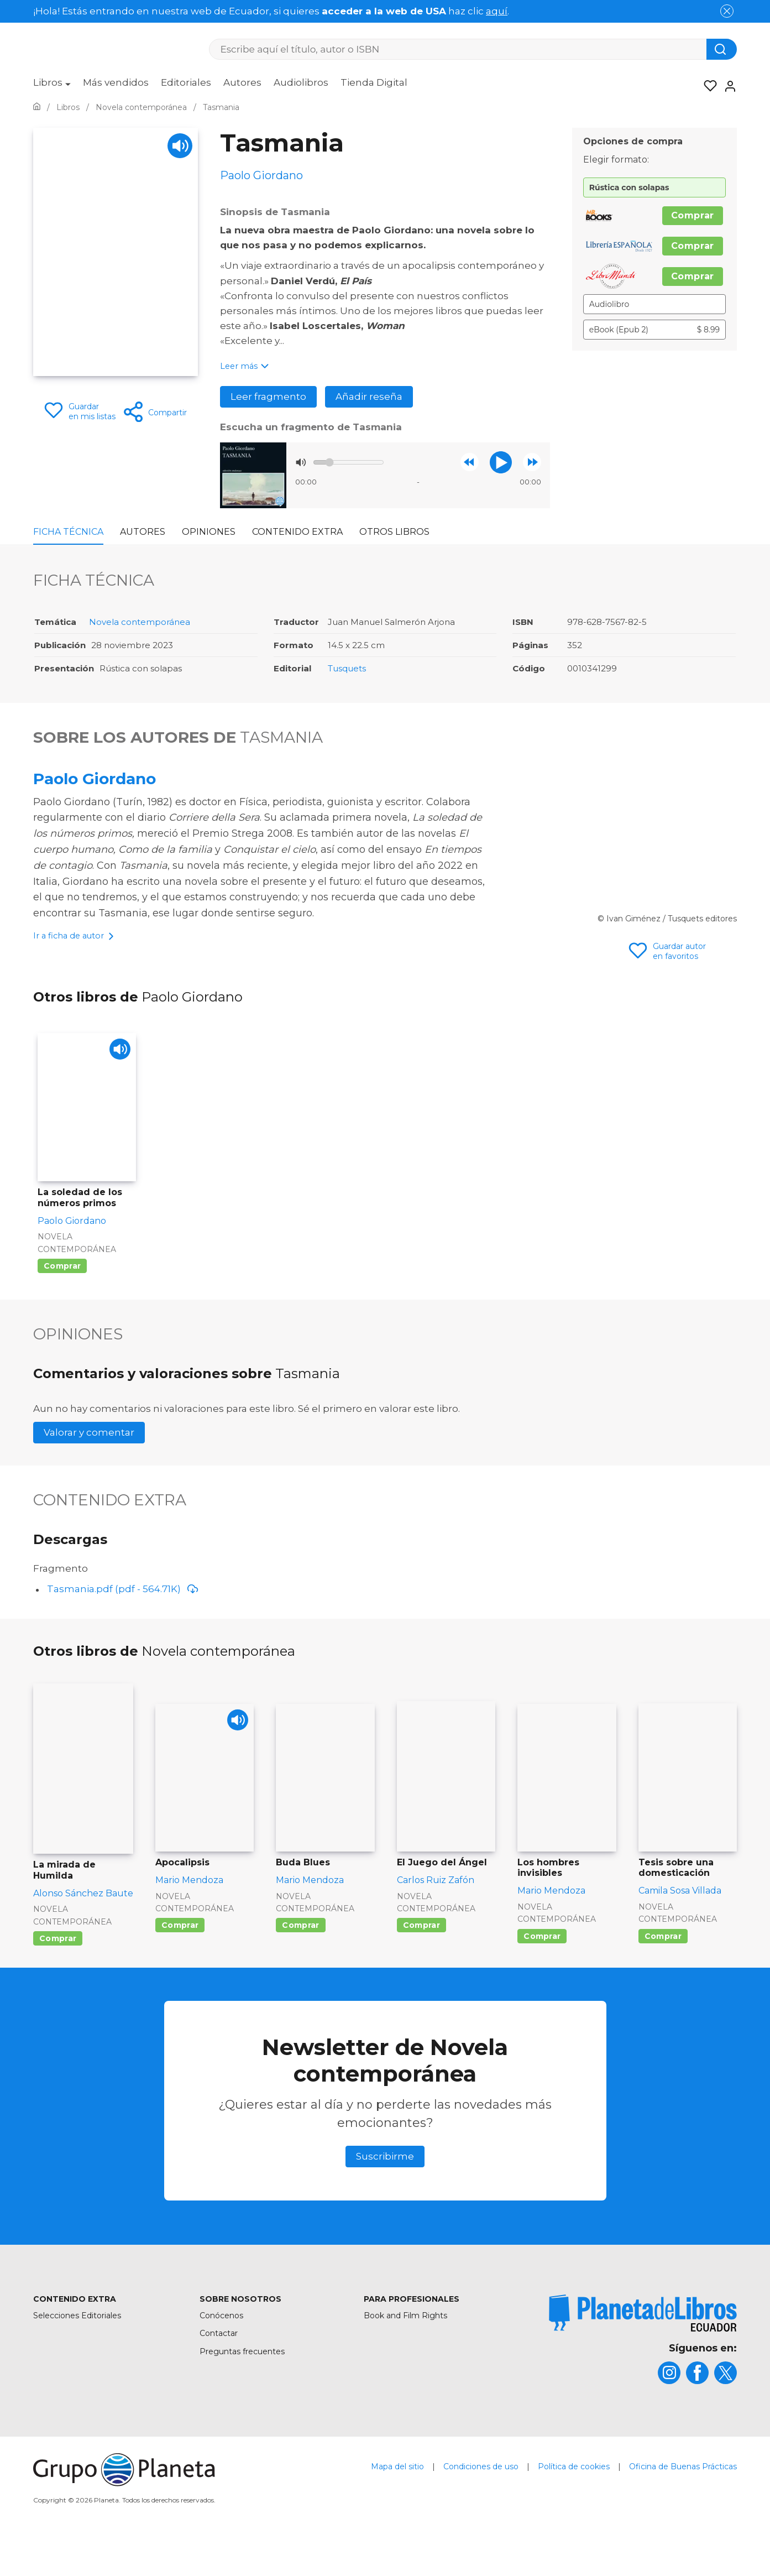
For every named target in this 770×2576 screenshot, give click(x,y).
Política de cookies (574, 2504)
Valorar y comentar (89, 1469)
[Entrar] (727, 86)
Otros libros (394, 531)
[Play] (179, 145)
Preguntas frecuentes (242, 2389)
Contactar (219, 2371)
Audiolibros (301, 82)
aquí (496, 11)
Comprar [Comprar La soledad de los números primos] (62, 1303)
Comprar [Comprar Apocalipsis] (179, 1963)
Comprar (692, 215)
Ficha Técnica (68, 531)
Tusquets (347, 668)
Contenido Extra (297, 531)
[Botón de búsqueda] (721, 49)
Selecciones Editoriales (77, 2353)
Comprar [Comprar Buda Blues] (300, 1963)
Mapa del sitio (397, 2504)
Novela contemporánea (139, 622)
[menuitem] (52, 86)
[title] (643, 2350)
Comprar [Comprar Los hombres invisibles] (542, 1974)
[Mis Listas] (707, 86)
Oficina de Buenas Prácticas (683, 2504)
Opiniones (208, 531)
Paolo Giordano (94, 778)
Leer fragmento (268, 396)
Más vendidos (116, 82)
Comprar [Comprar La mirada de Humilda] (57, 1976)
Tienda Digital (374, 82)
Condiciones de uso (480, 2504)
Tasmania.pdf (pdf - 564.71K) (122, 1626)
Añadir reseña (369, 396)
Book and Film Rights (405, 2353)
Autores (242, 82)
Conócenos (221, 2353)
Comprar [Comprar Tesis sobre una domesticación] (663, 1974)
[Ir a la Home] (36, 107)
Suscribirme (385, 2193)
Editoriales (186, 82)
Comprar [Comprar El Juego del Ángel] (421, 1963)
